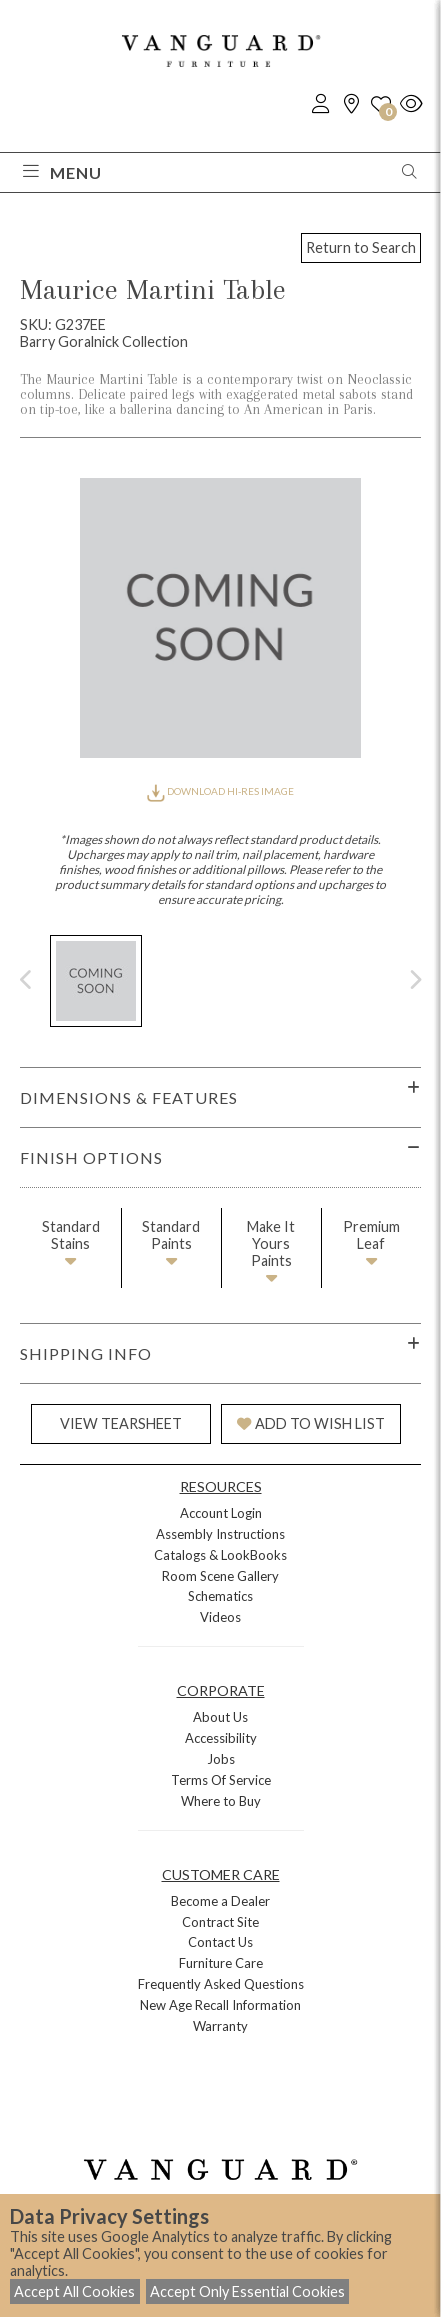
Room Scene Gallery (220, 1576)
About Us (220, 1717)
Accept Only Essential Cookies (247, 2291)
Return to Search (361, 247)
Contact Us (220, 1942)
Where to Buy (221, 1801)
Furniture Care (221, 1963)
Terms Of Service (221, 1780)
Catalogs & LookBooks (220, 1555)
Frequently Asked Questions (221, 1984)
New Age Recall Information (220, 2005)
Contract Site (220, 1922)
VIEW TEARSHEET (121, 1423)
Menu (62, 172)
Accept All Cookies (74, 2291)
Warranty (220, 2026)
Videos (220, 1617)
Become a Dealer (220, 1901)
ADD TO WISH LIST (311, 1423)
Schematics (220, 1596)
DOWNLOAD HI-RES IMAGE (220, 791)
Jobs (221, 1759)
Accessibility (221, 1738)
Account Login (221, 1513)
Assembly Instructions (220, 1534)
